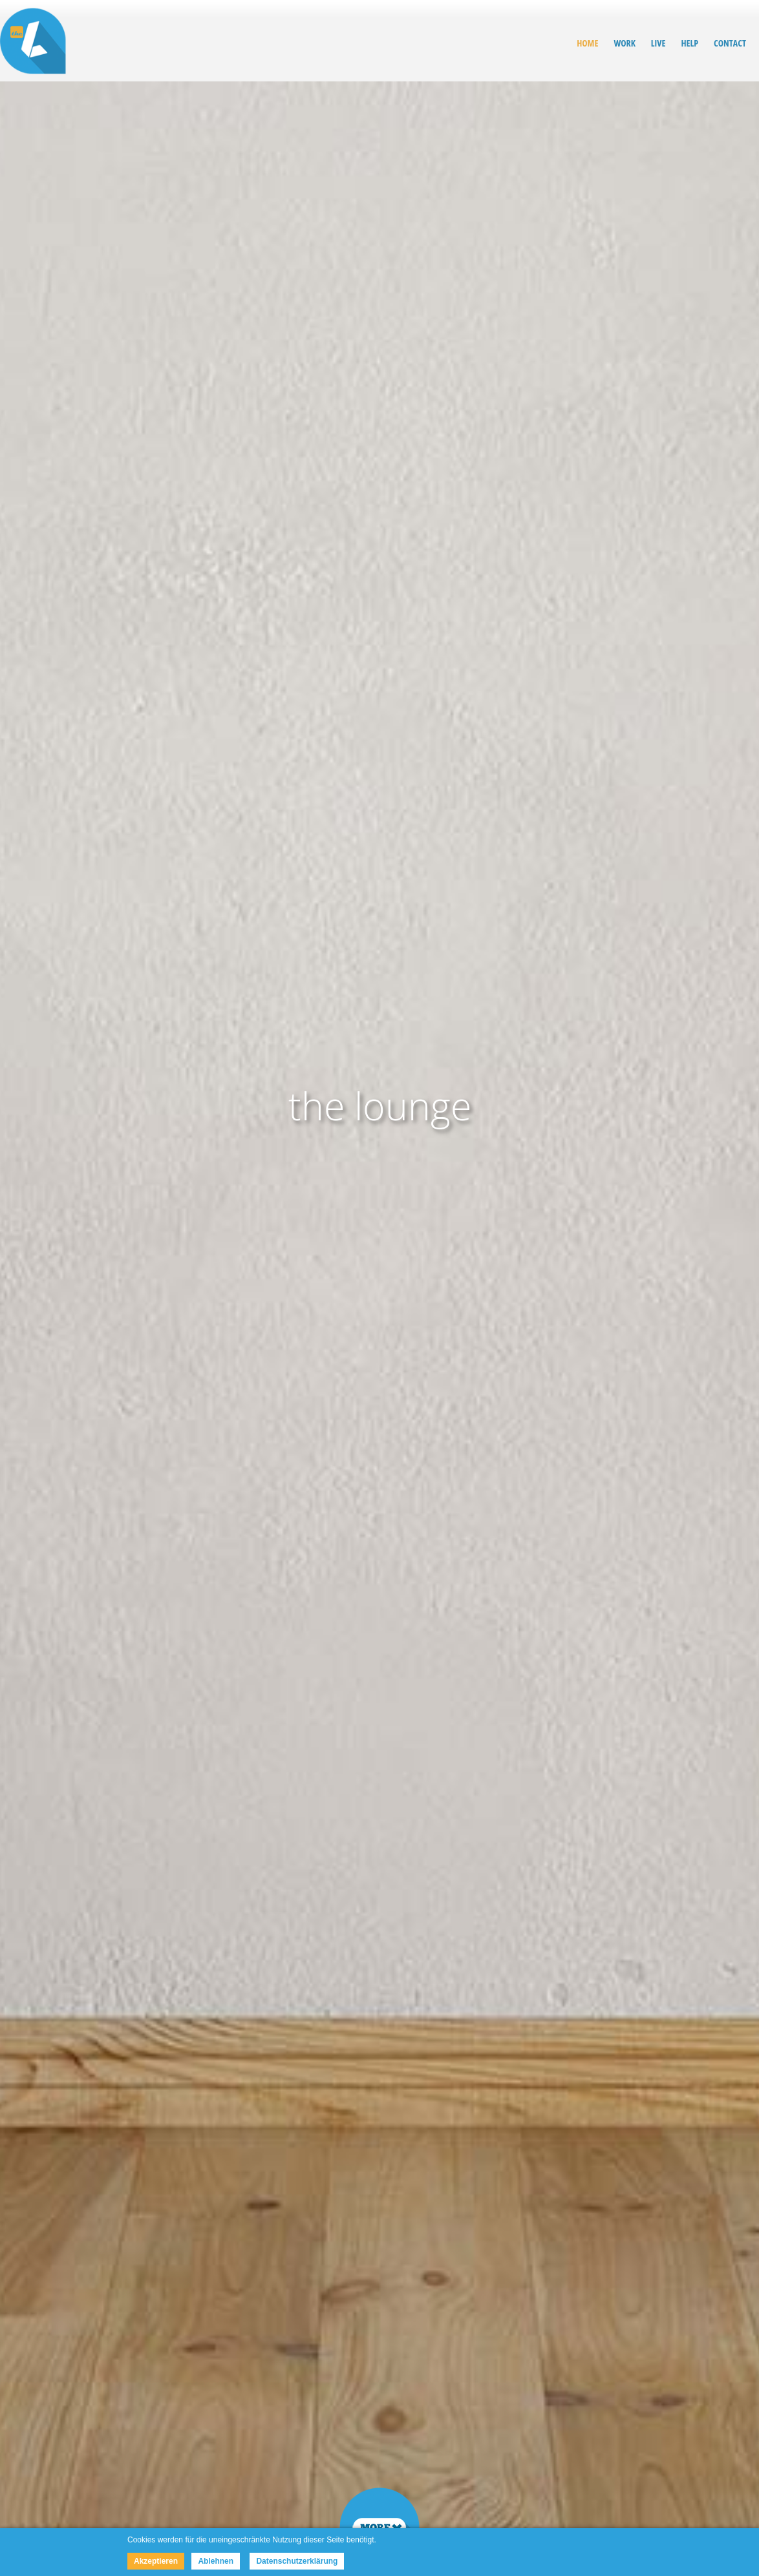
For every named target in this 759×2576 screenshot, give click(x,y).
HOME (587, 43)
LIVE (658, 43)
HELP (689, 43)
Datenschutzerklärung (296, 2561)
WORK (624, 43)
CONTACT (730, 43)
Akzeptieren (156, 2561)
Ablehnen (215, 2561)
